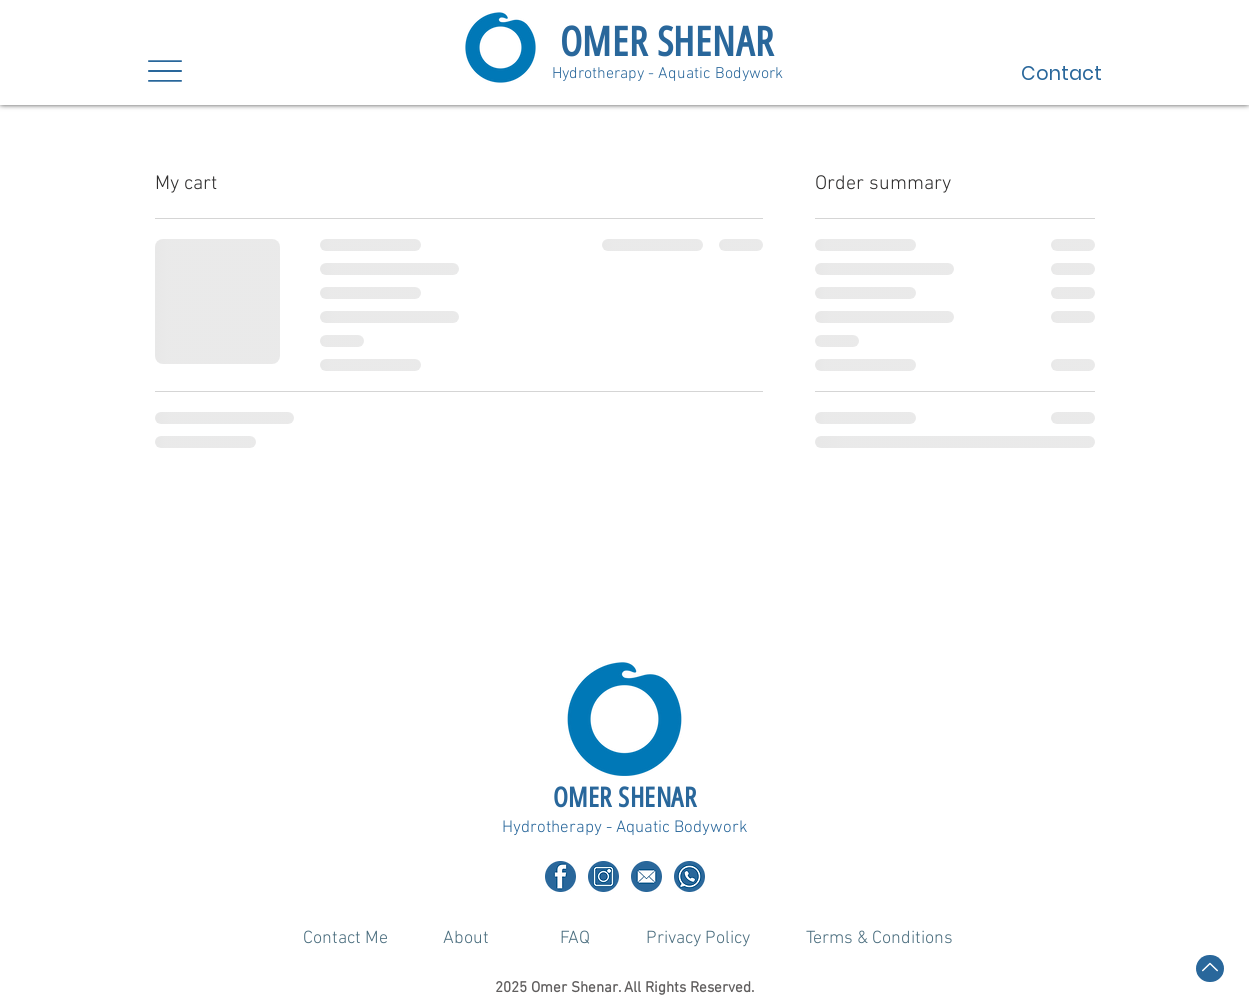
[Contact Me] (346, 938)
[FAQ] (576, 938)
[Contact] (1027, 73)
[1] (603, 876)
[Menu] (165, 70)
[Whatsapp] (689, 876)
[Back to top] (1210, 968)
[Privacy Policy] (698, 938)
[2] (560, 876)
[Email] (646, 876)
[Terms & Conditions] (879, 938)
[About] (466, 938)
